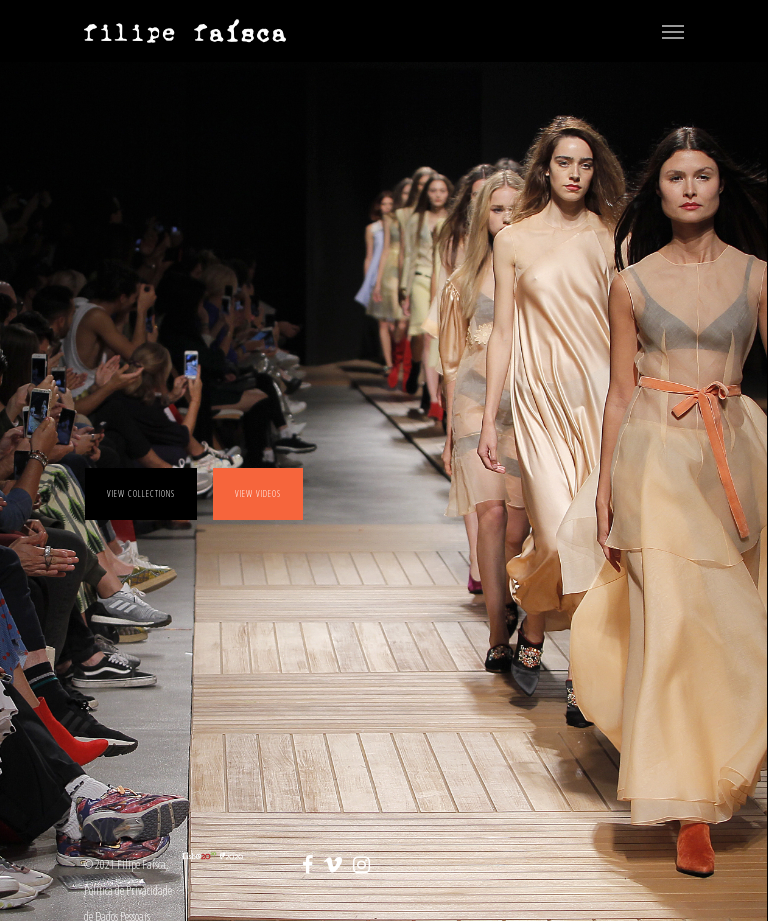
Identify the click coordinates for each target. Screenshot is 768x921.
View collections (141, 493)
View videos (258, 493)
